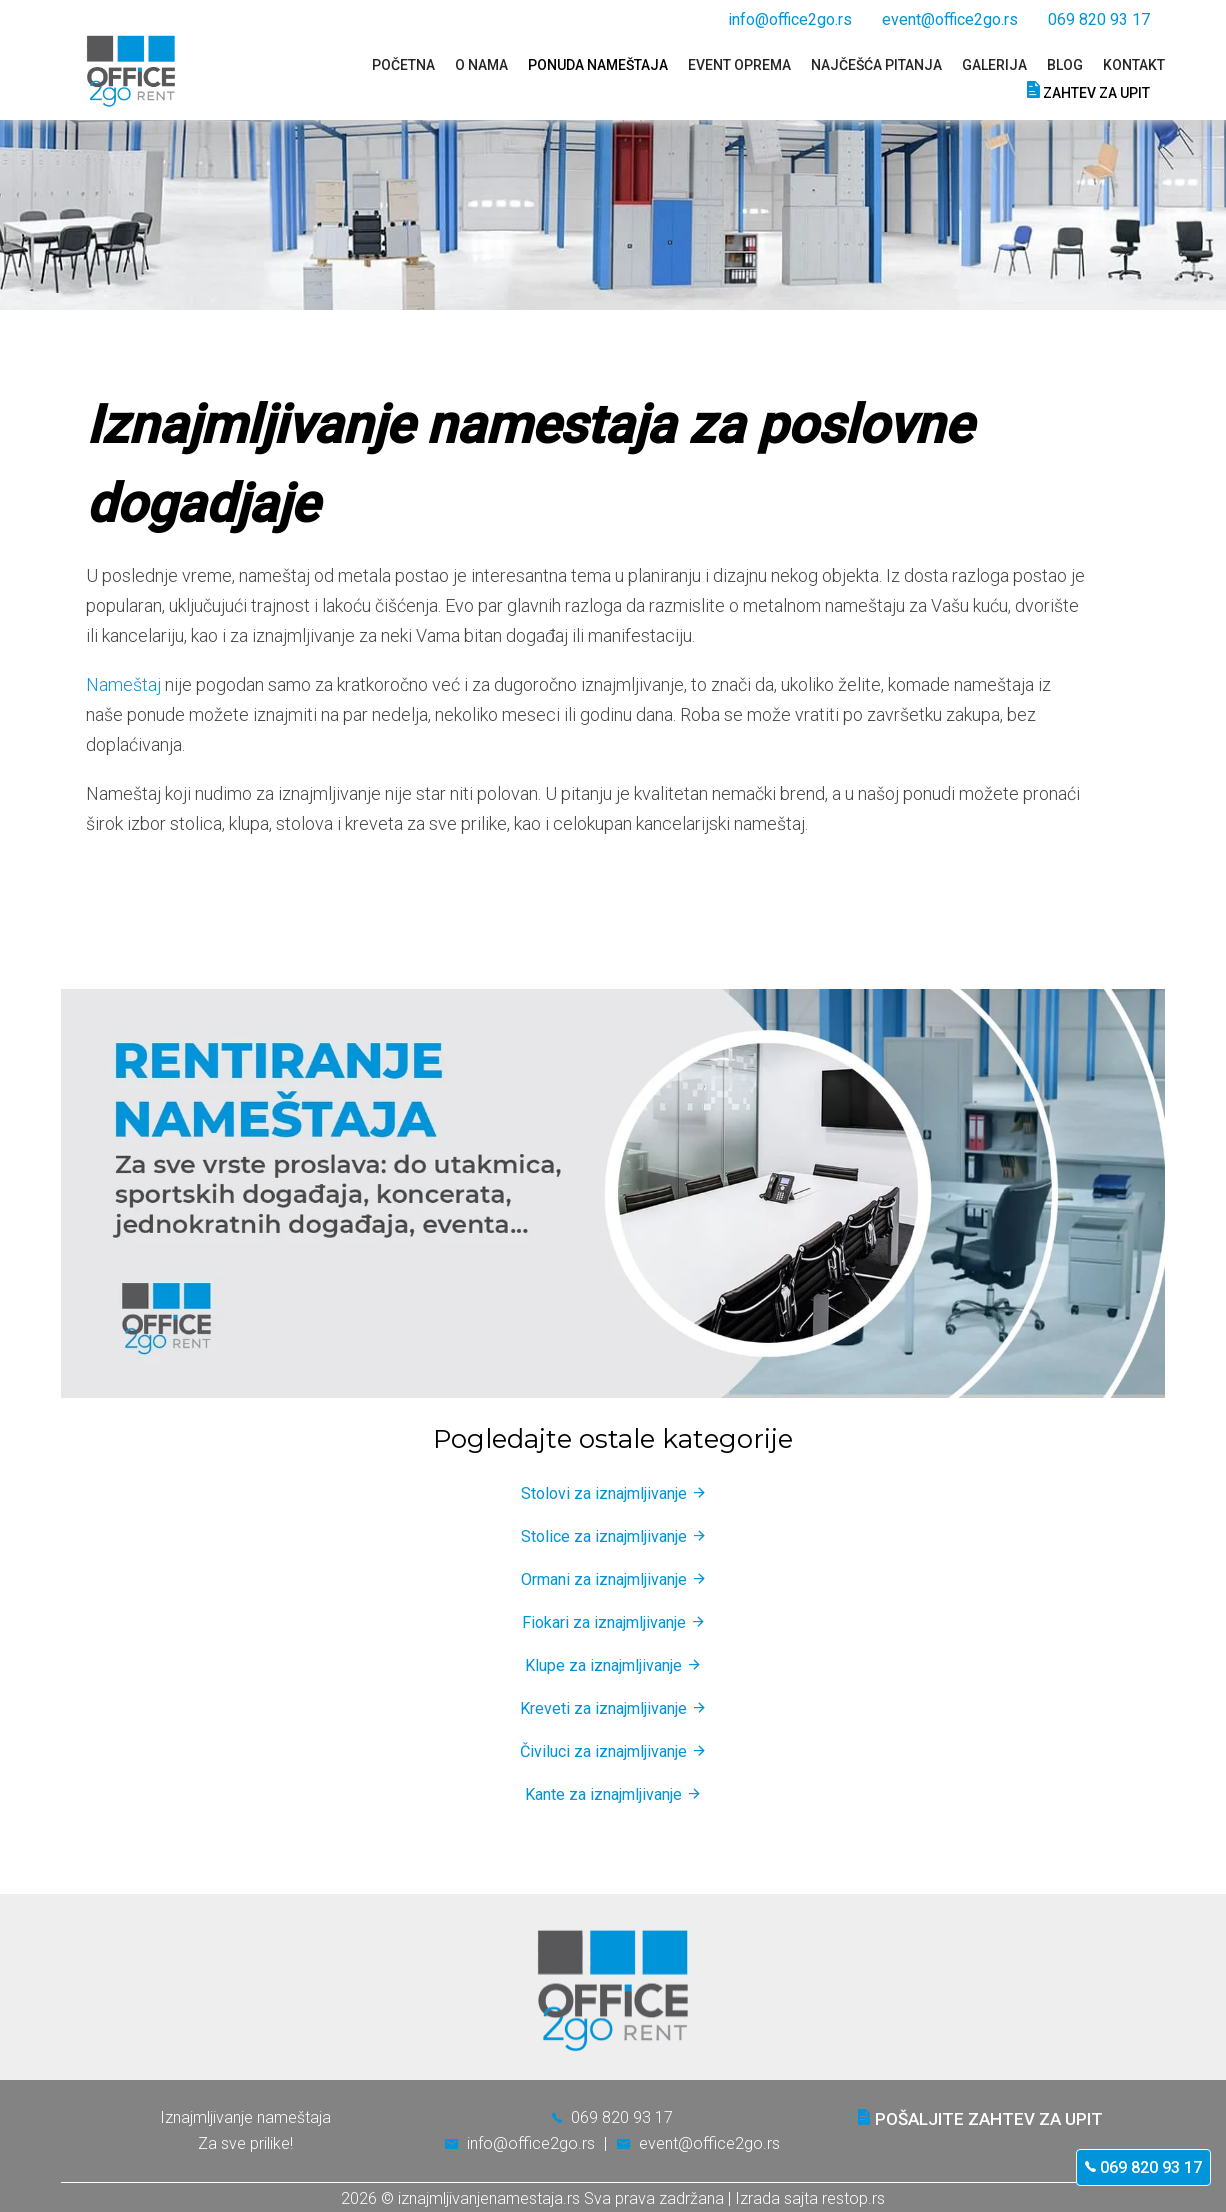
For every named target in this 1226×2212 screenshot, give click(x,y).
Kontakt (1134, 65)
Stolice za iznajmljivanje (604, 1536)
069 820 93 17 (1143, 2167)
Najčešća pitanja (876, 65)
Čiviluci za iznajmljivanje (603, 1751)
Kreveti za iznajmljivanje (603, 1708)
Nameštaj (123, 684)
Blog (1065, 65)
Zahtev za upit (1088, 90)
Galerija (994, 65)
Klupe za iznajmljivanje (603, 1665)
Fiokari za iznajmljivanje (604, 1622)
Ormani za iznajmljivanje (604, 1579)
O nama (481, 65)
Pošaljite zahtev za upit (980, 2119)
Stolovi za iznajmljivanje (604, 1493)
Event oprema (739, 65)
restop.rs (853, 2198)
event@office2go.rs (950, 19)
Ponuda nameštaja (598, 65)
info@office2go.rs (790, 19)
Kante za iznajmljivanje (603, 1794)
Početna (403, 65)
